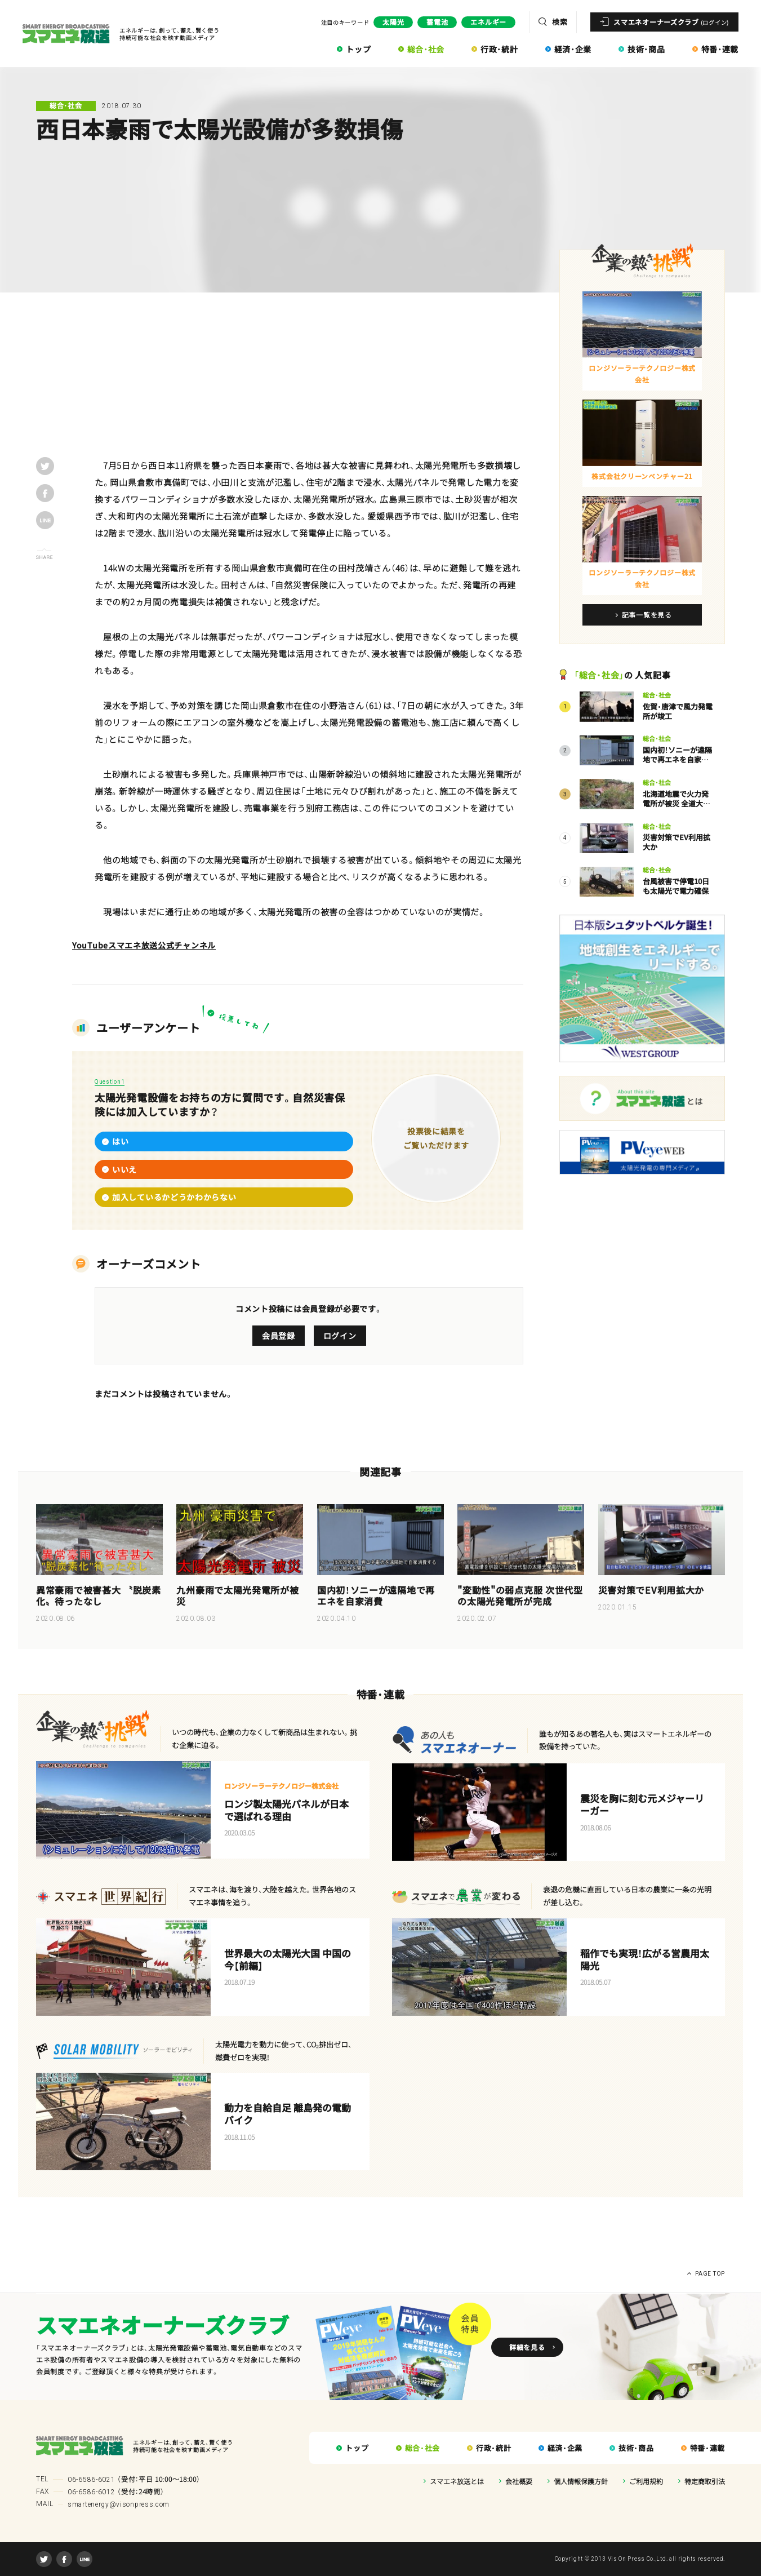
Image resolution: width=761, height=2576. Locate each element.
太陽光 (393, 22)
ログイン (340, 1335)
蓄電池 (437, 22)
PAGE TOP (710, 2274)
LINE (84, 2559)
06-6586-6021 (91, 2480)
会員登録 (278, 1335)
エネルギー (488, 22)
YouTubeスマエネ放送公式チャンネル (144, 945)
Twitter (44, 2559)
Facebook (64, 2559)
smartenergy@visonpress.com (119, 2504)
